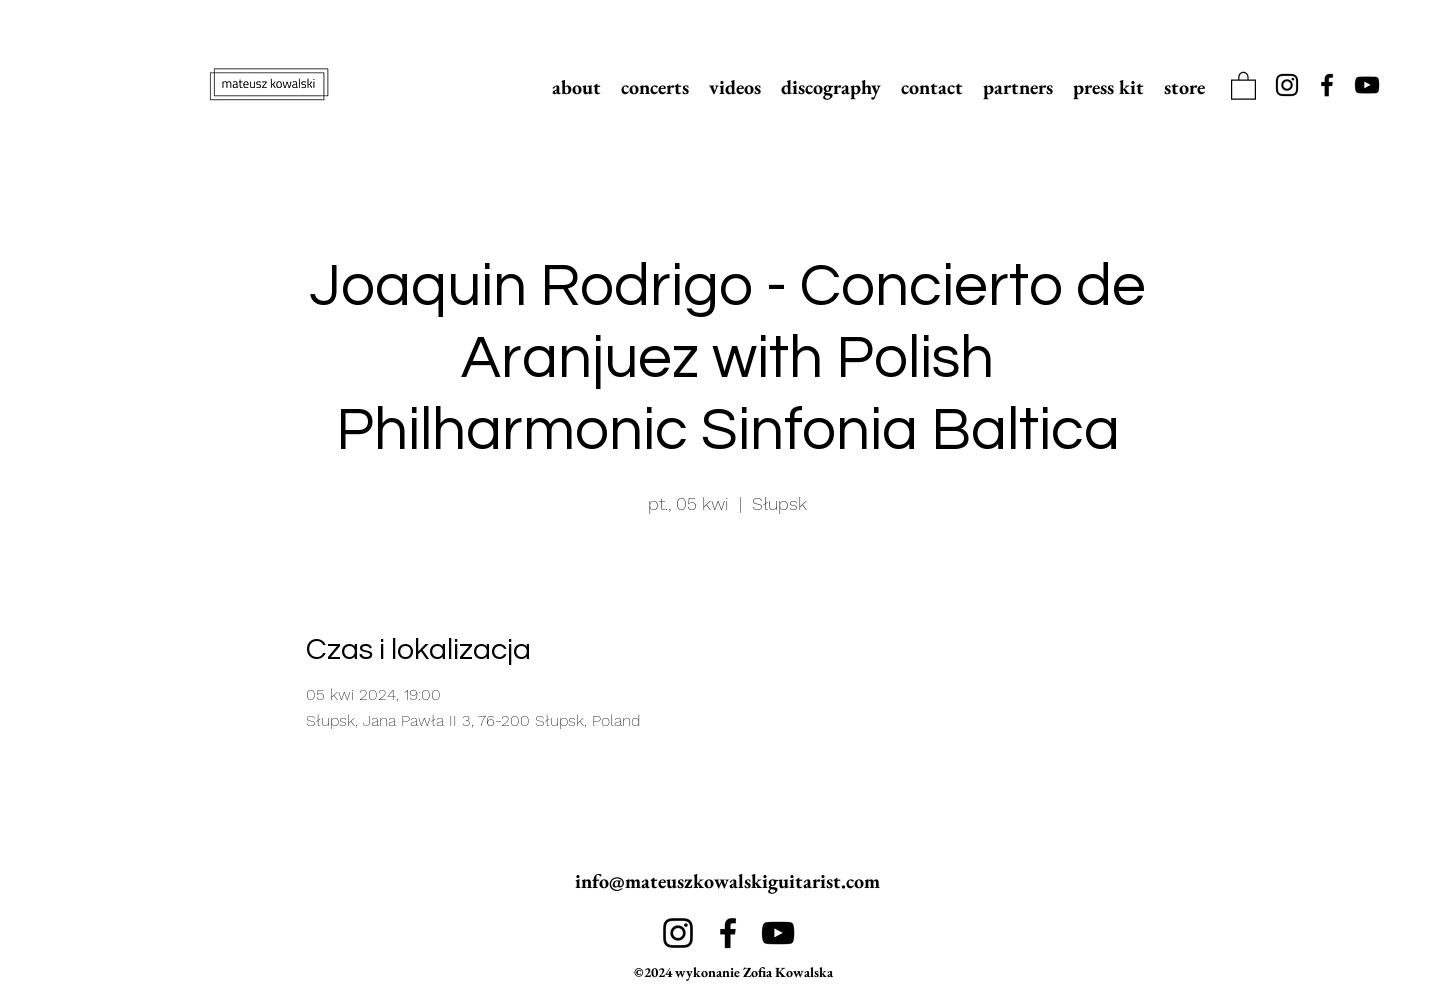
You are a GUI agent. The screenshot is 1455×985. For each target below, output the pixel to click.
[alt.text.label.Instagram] (1287, 85)
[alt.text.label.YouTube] (1367, 85)
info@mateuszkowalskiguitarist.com (727, 881)
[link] (1243, 85)
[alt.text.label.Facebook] (1327, 85)
